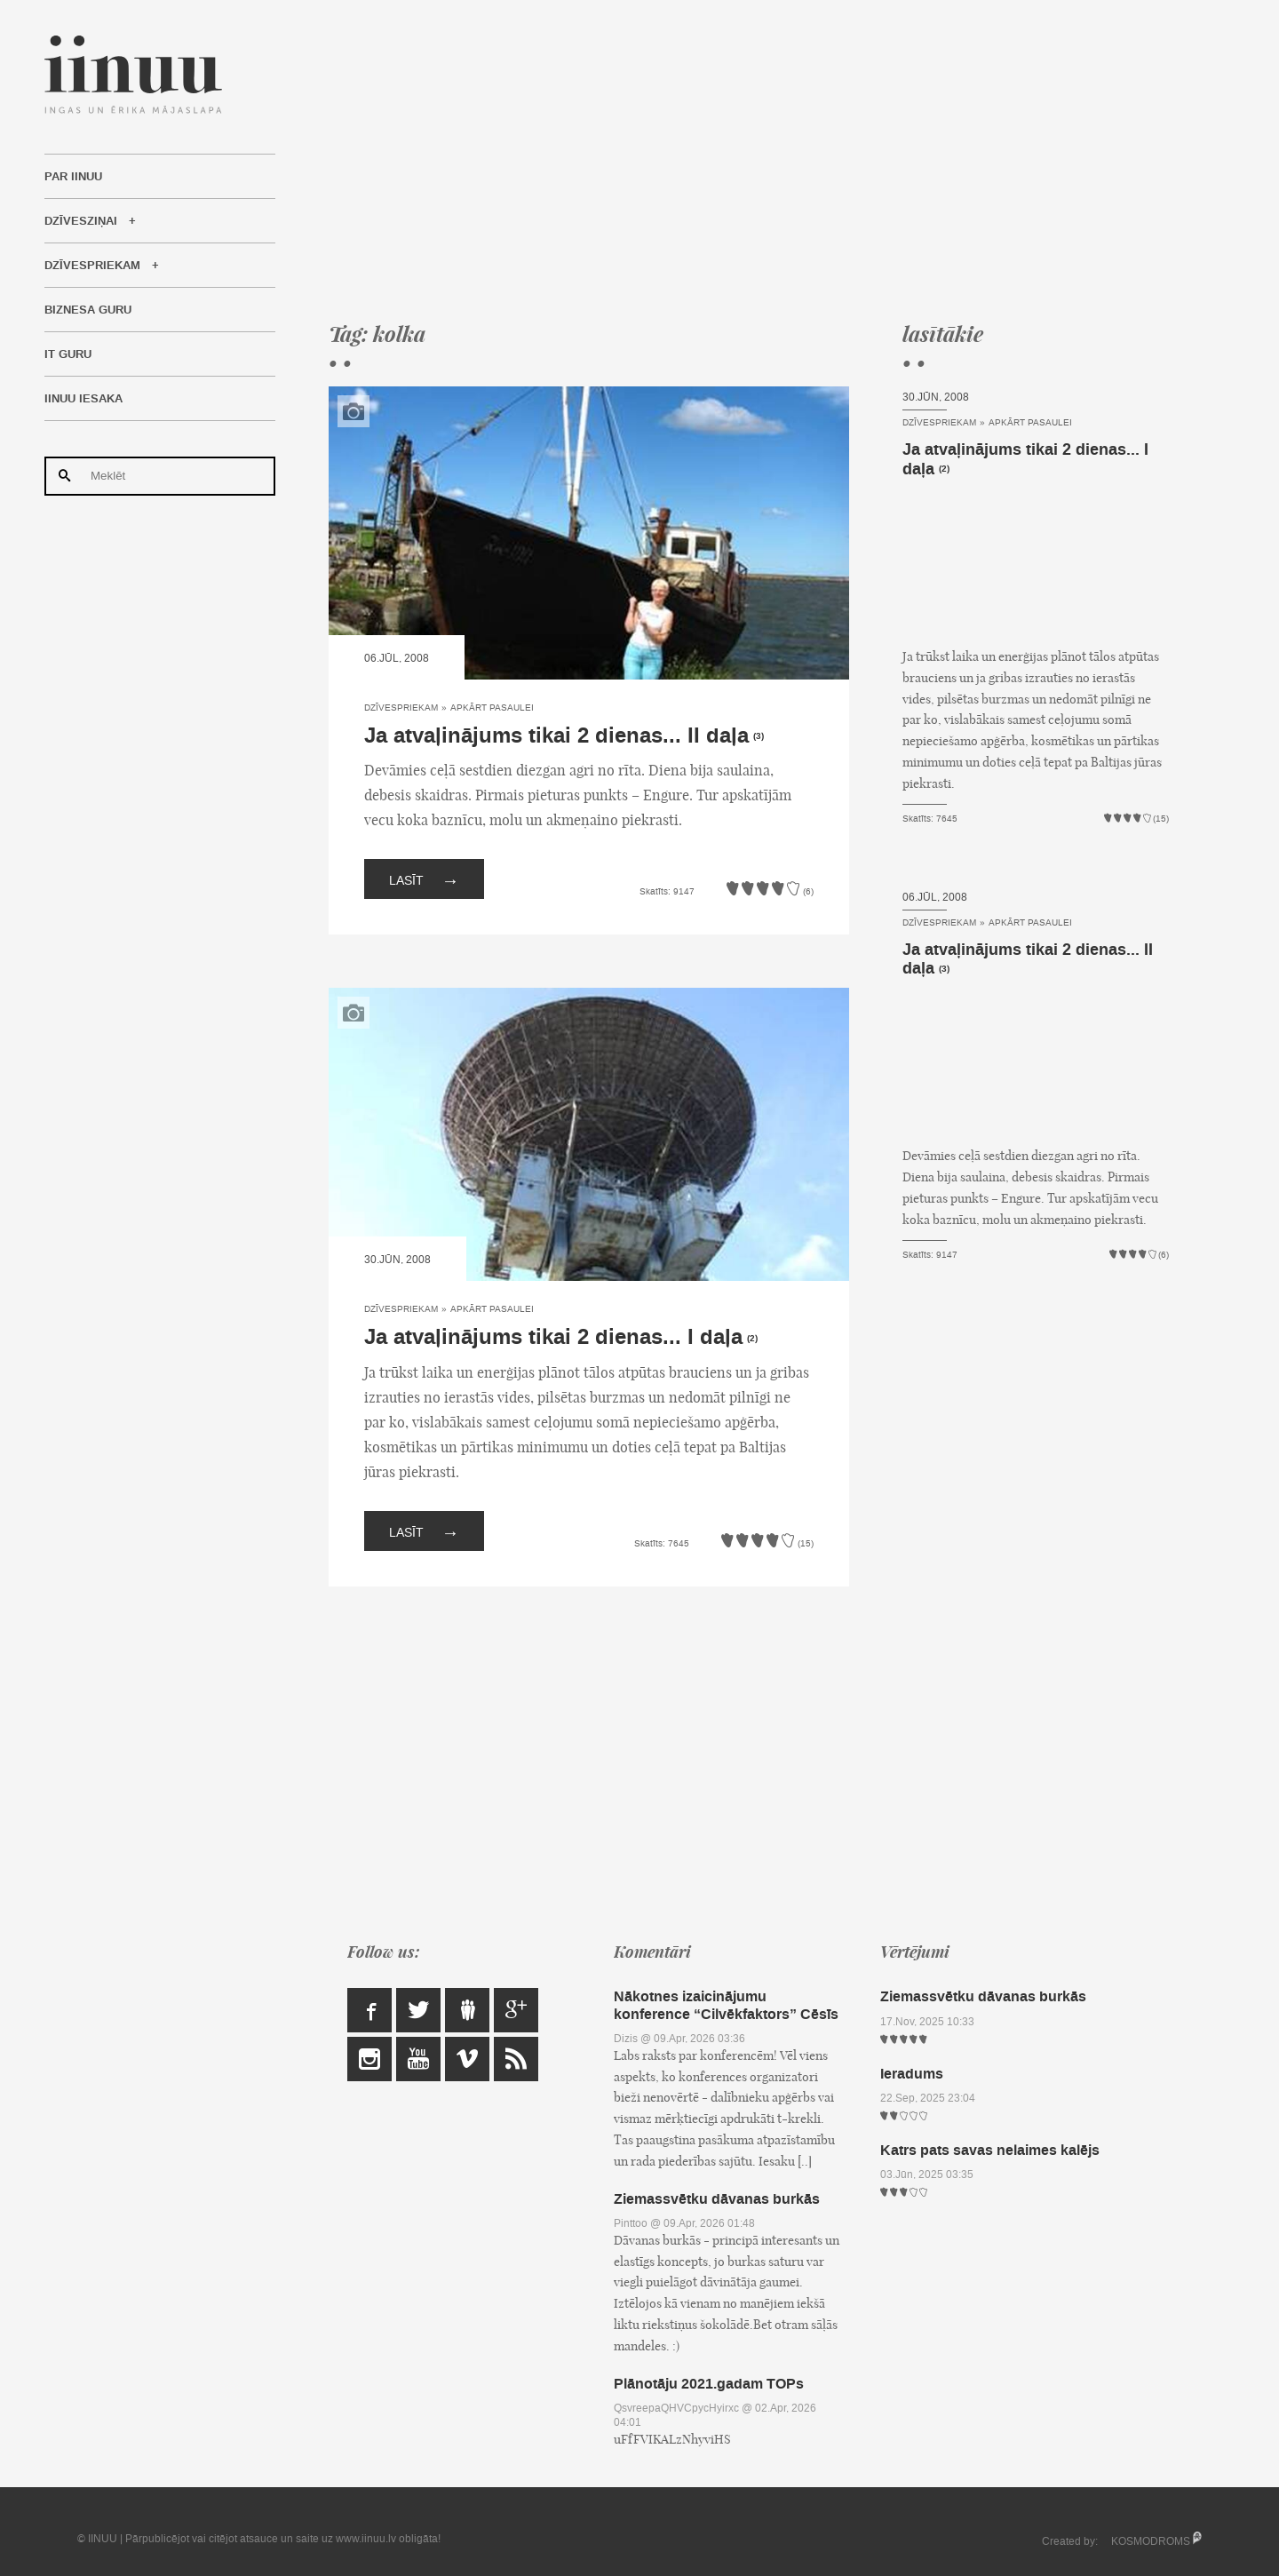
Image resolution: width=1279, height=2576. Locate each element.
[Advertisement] (749, 160)
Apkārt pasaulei (492, 707)
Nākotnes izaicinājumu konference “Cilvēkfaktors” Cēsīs (726, 2004)
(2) (752, 1338)
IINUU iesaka (83, 399)
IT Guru (67, 354)
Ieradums (911, 2073)
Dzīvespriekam (92, 266)
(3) (758, 736)
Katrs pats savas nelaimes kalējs (990, 2150)
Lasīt (424, 879)
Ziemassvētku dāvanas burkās (717, 2199)
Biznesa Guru (87, 310)
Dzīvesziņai (80, 221)
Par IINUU (73, 177)
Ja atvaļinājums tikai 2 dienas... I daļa (553, 1337)
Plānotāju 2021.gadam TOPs (709, 2383)
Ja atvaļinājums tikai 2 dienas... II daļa (556, 735)
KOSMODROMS (1150, 2541)
